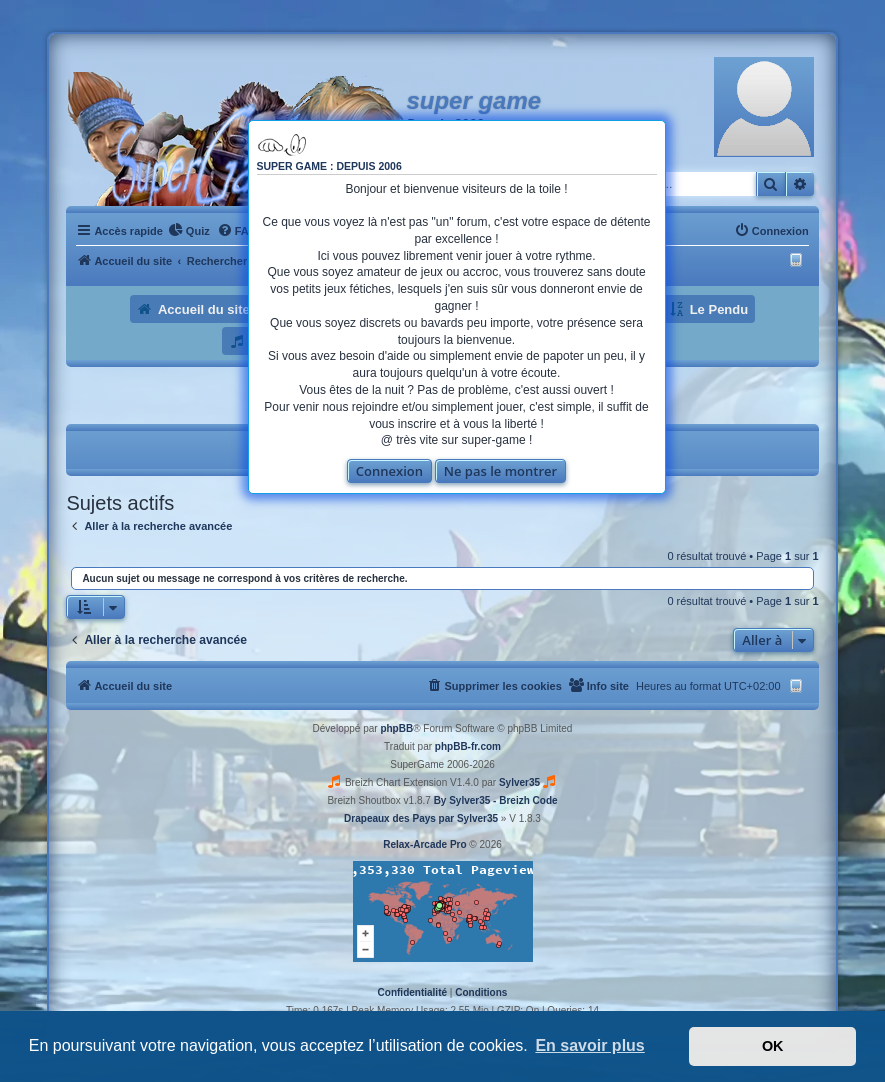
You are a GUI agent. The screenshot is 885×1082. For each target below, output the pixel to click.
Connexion (389, 471)
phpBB (396, 728)
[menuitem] (189, 231)
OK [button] (773, 1046)
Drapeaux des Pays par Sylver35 (421, 818)
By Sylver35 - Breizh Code (496, 800)
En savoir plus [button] (589, 1045)
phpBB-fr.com (468, 746)
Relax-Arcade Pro (424, 844)
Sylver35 (519, 782)
